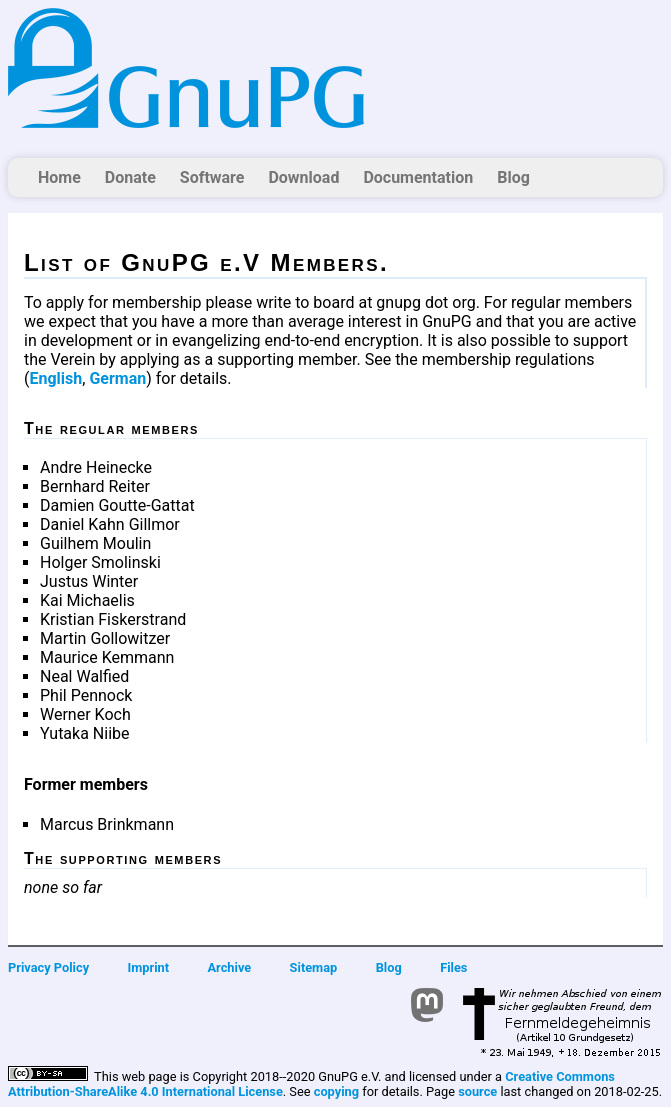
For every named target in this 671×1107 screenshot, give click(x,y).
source (477, 1091)
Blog (513, 177)
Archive (230, 967)
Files (453, 967)
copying (336, 1091)
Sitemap (314, 967)
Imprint (149, 967)
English (55, 378)
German (117, 378)
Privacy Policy (48, 967)
